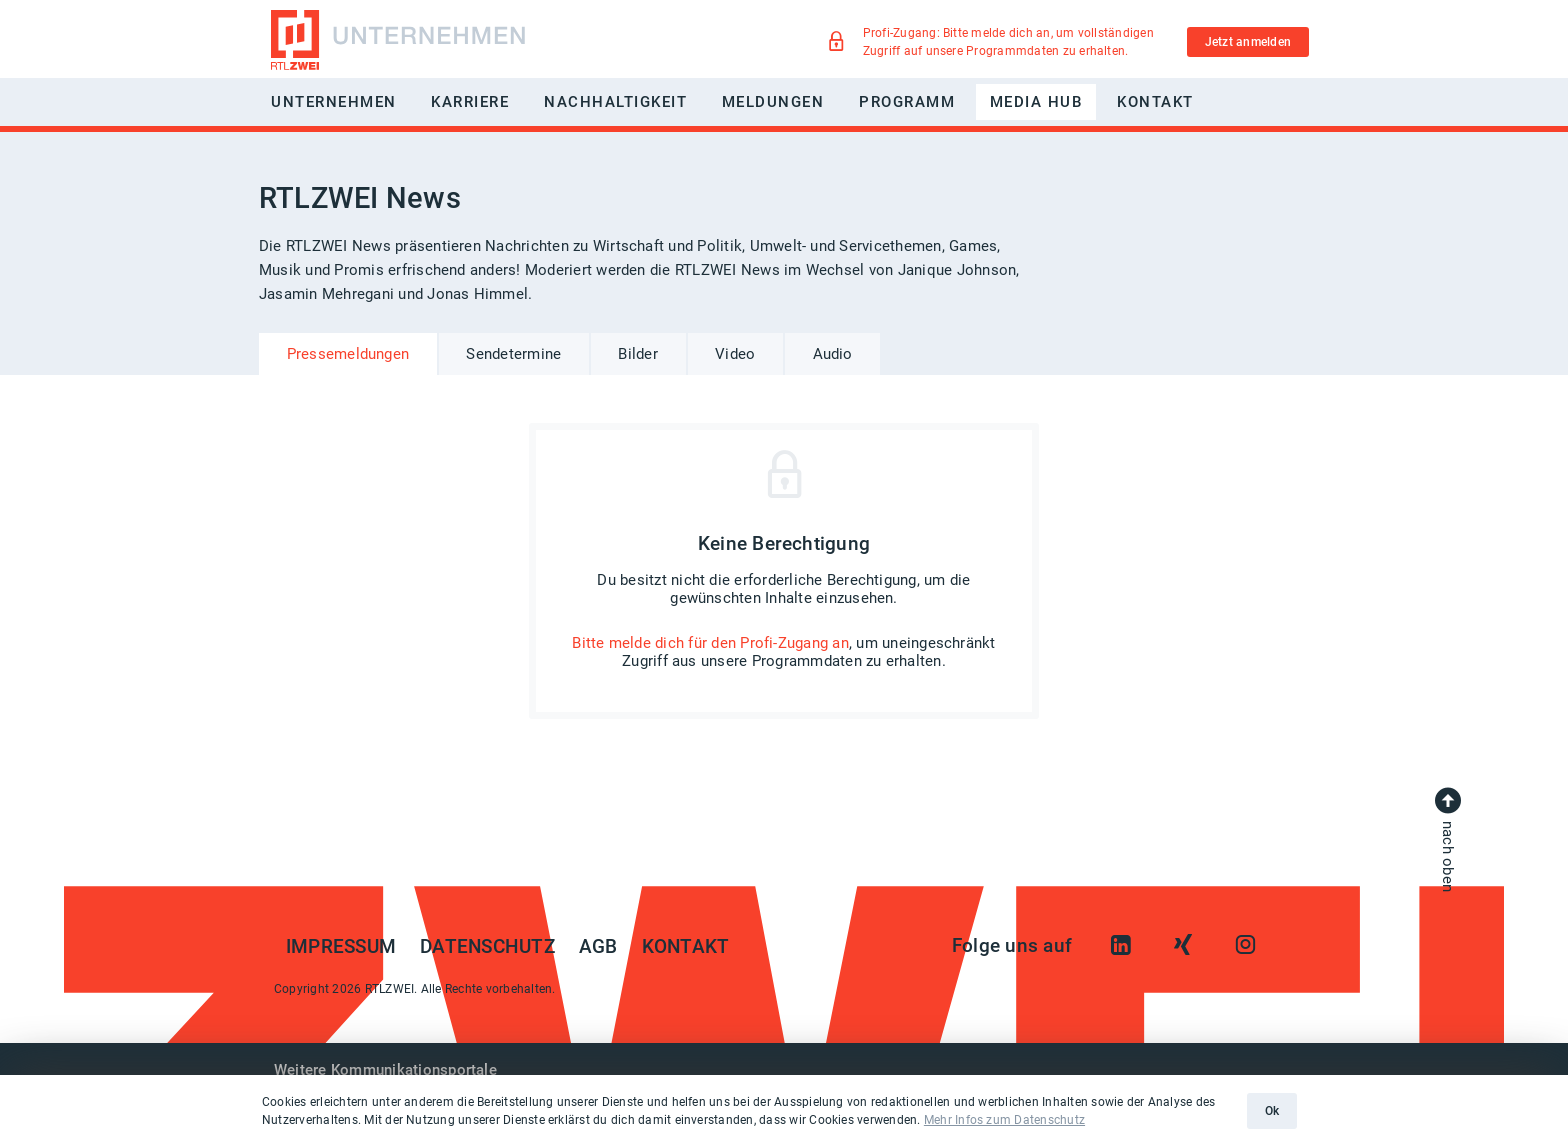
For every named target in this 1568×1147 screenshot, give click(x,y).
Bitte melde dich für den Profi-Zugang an (710, 643)
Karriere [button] (470, 102)
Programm (907, 102)
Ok (1272, 1111)
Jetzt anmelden (1248, 42)
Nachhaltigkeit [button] (615, 102)
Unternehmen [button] (334, 102)
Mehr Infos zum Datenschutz (1004, 1120)
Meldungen (773, 102)
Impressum (341, 947)
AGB (598, 947)
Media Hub (1036, 102)
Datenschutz (487, 947)
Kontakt (1155, 102)
